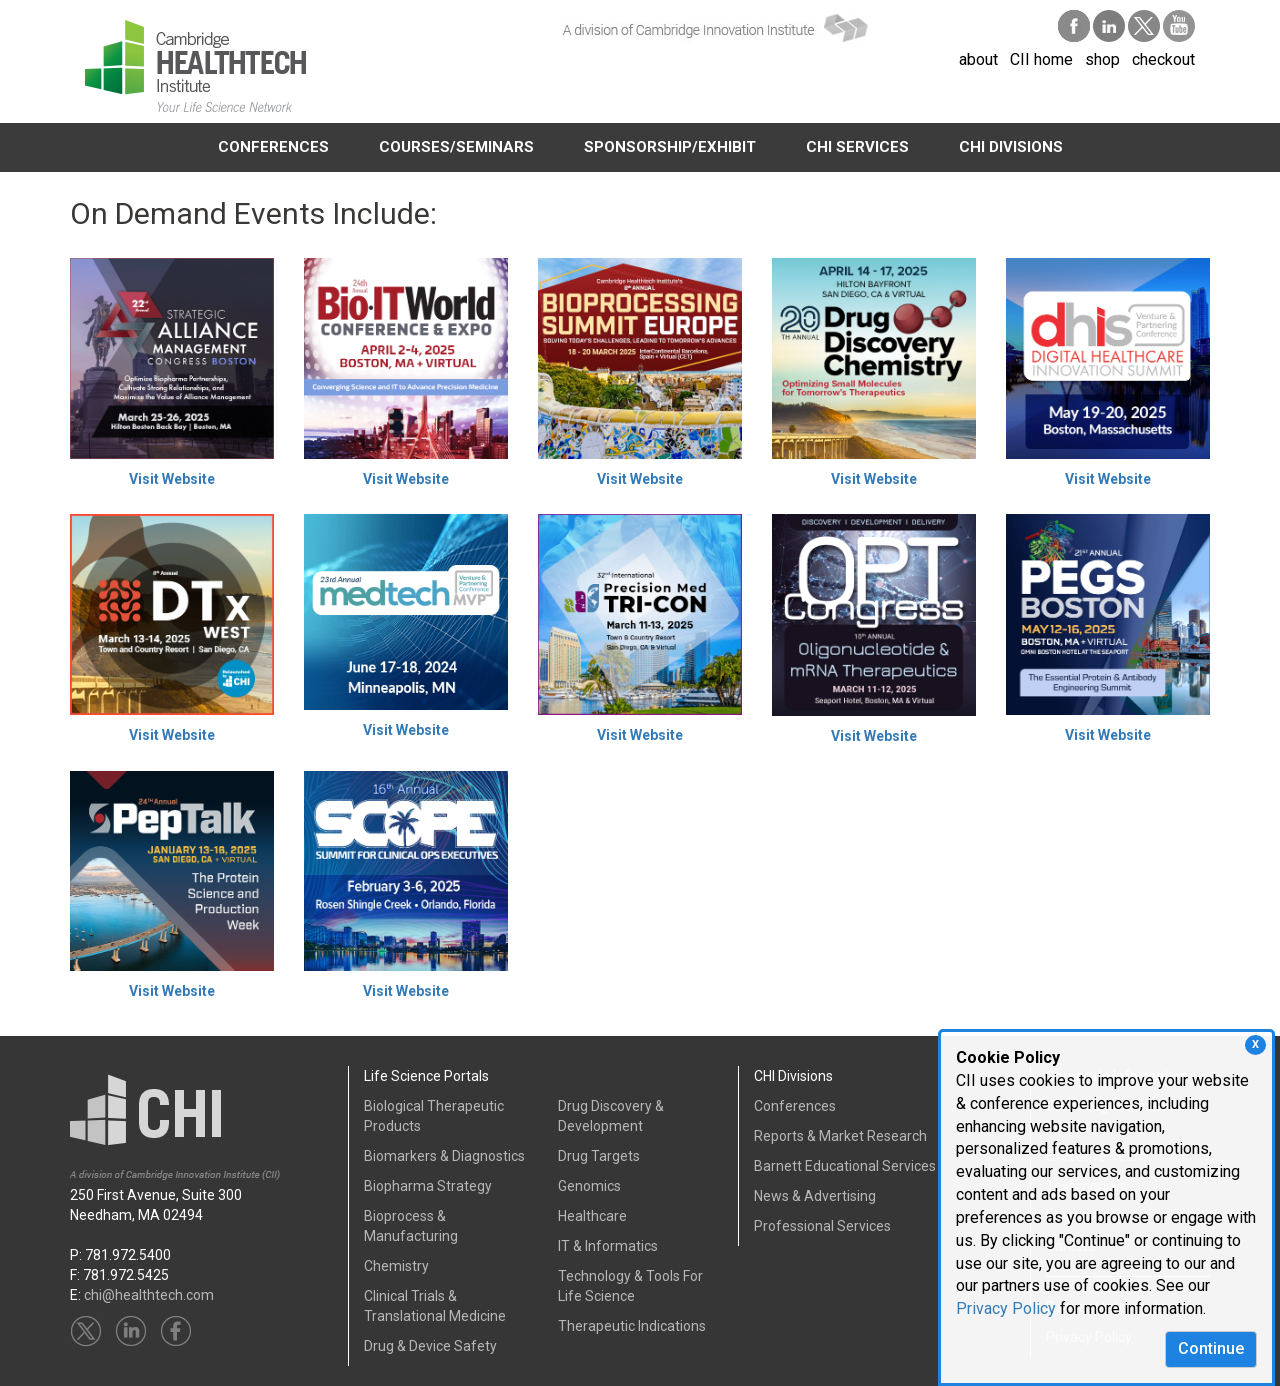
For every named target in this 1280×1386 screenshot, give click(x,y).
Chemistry (396, 1266)
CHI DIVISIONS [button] (1011, 147)
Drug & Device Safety (430, 1346)
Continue (1211, 1348)
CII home (1041, 59)
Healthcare (592, 1216)
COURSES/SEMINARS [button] (456, 147)
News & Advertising (815, 1196)
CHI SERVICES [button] (857, 147)
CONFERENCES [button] (273, 147)
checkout (1163, 59)
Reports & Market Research (840, 1136)
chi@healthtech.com (149, 1295)
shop (1102, 59)
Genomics (589, 1186)
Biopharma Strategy (428, 1186)
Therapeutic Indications (632, 1326)
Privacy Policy (1006, 1308)
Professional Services (822, 1226)
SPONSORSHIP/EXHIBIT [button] (670, 147)
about (978, 59)
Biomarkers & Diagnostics (444, 1156)
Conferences (795, 1106)
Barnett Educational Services (845, 1166)
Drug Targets (599, 1156)
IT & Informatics (608, 1246)
